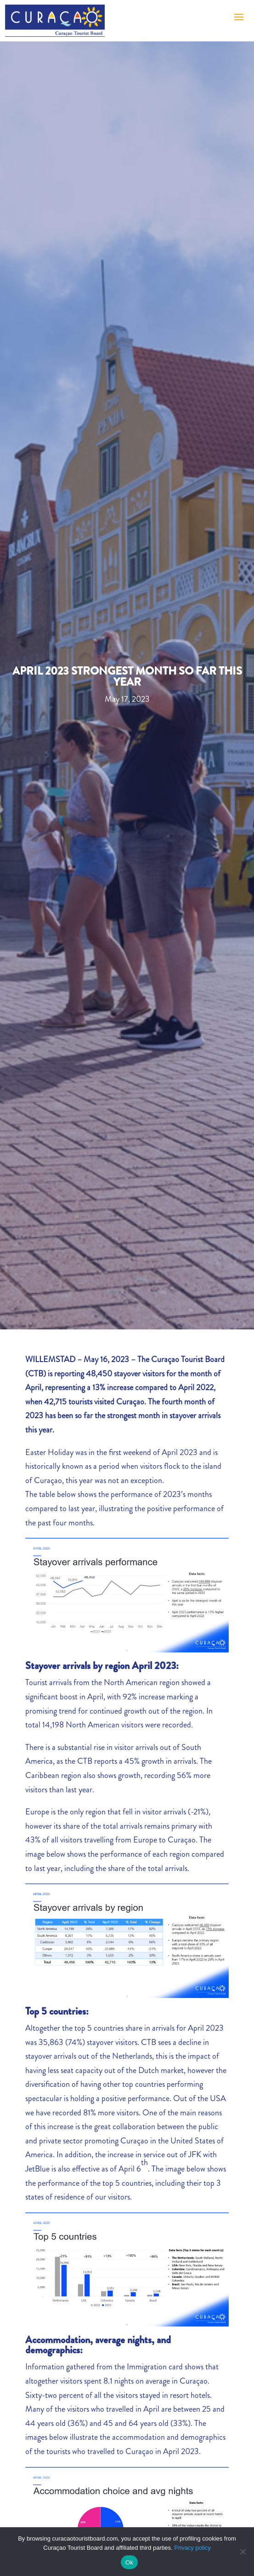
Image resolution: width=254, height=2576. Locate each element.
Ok (129, 2562)
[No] (242, 2551)
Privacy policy (192, 2547)
